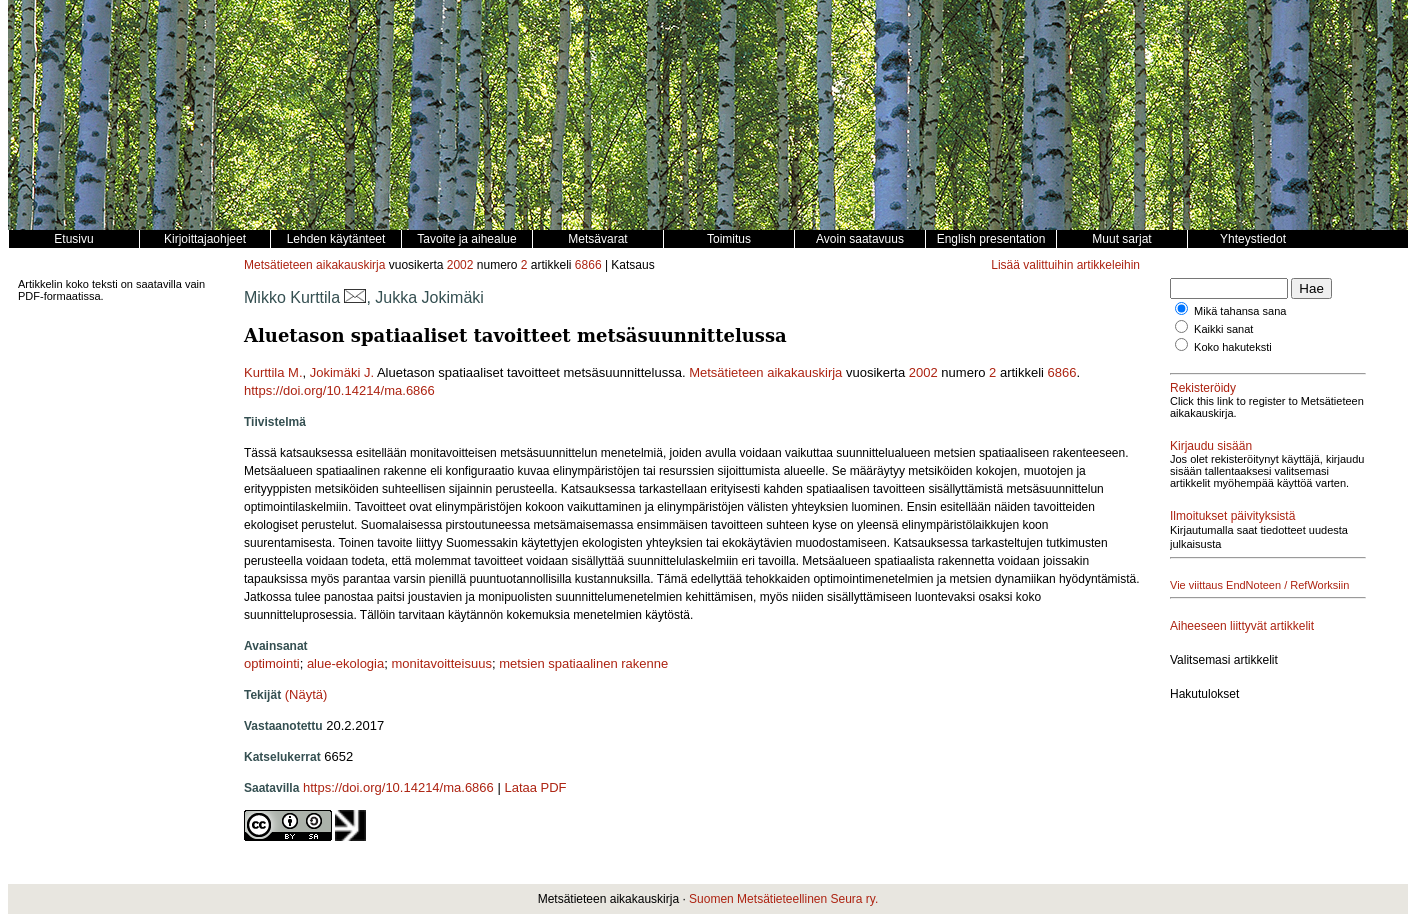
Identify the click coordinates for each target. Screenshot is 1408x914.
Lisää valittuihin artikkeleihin (1065, 265)
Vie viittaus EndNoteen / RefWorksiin (1259, 585)
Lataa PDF (535, 787)
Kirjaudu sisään (1211, 446)
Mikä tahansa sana (1240, 311)
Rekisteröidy (1203, 388)
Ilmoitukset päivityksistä (1232, 516)
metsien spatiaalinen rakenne (583, 663)
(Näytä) (306, 694)
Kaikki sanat (1223, 329)
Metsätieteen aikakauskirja (314, 265)
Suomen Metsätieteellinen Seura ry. (783, 899)
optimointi (272, 663)
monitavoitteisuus (441, 663)
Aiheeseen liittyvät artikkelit (1242, 626)
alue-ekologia (345, 663)
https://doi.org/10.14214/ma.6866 (339, 390)
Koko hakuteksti (1233, 347)
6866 (588, 265)
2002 (460, 265)
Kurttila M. (273, 372)
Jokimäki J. (342, 372)
